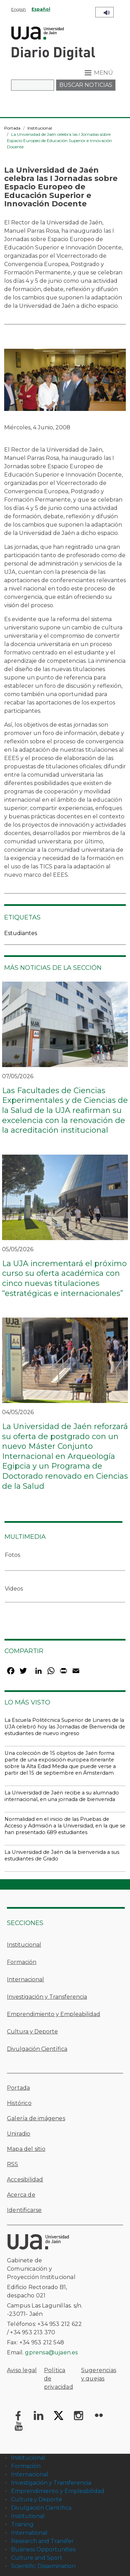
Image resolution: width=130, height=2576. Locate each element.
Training (22, 2524)
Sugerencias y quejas (98, 2374)
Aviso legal (22, 2370)
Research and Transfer (42, 2541)
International (29, 2532)
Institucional (39, 128)
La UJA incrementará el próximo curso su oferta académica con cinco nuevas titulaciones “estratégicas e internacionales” (64, 1278)
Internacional (25, 1979)
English (18, 9)
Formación (21, 1962)
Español (41, 9)
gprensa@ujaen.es (51, 2352)
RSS (12, 2164)
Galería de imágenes (36, 2118)
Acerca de (21, 2194)
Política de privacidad (58, 2378)
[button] (65, 382)
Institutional (28, 2516)
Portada (12, 128)
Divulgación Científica (37, 2049)
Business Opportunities (43, 2549)
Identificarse (24, 2210)
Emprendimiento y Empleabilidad (53, 2014)
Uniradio (19, 2133)
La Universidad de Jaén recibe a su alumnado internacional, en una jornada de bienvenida (62, 1796)
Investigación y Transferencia (47, 1996)
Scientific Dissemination (43, 2566)
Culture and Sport (36, 2557)
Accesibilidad (25, 2179)
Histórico (19, 2103)
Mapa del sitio (26, 2149)
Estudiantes (20, 933)
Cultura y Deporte (32, 2031)
